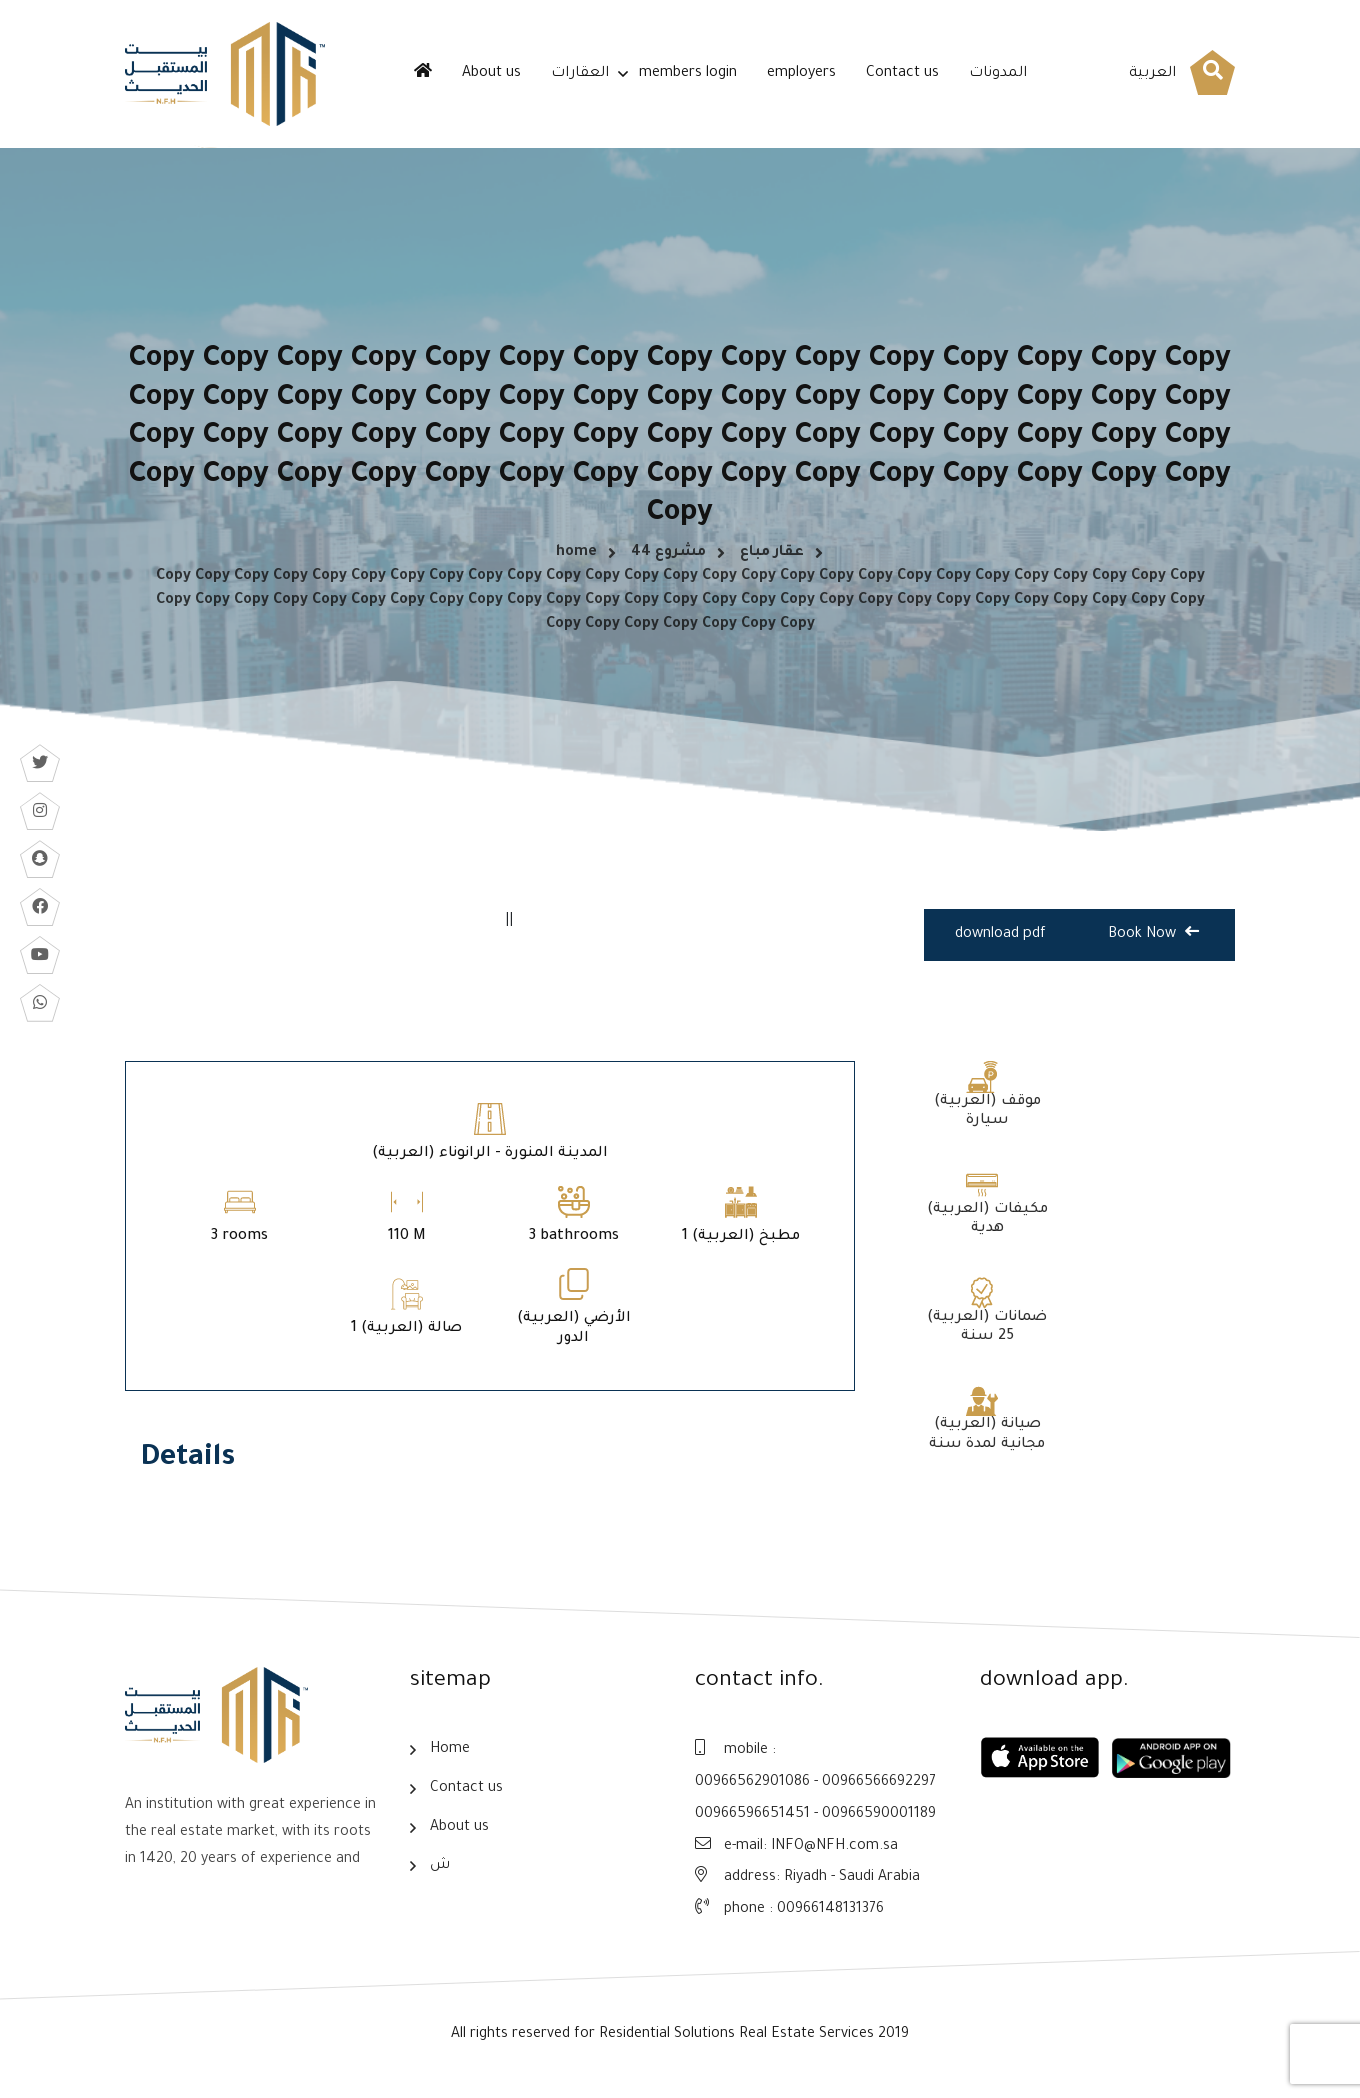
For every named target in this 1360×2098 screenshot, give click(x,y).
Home (450, 1762)
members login (688, 74)
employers (801, 74)
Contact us (902, 74)
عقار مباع (772, 560)
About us (491, 74)
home (576, 560)
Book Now (1153, 948)
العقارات (580, 74)
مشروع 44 (668, 560)
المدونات (998, 74)
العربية (1152, 74)
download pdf (1001, 950)
